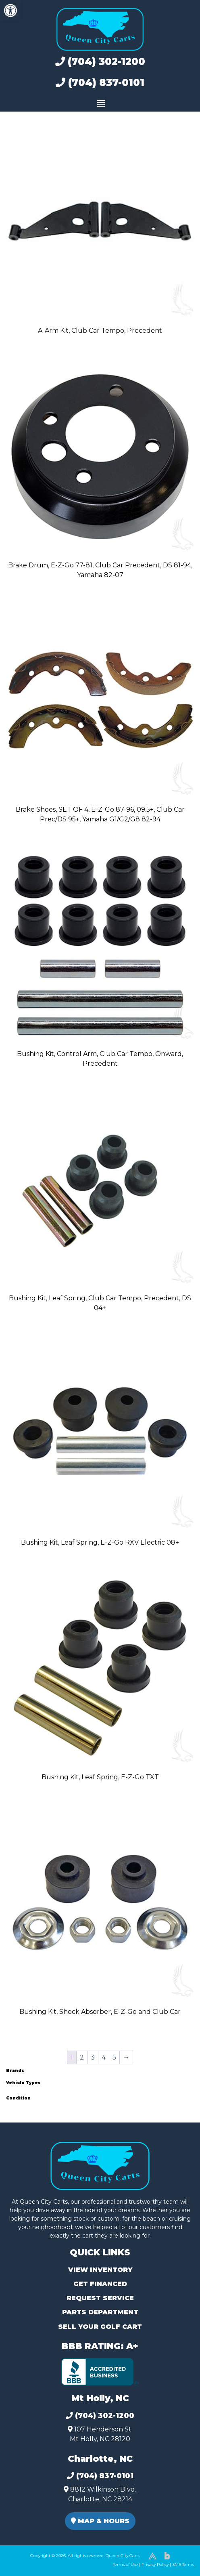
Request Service (100, 2298)
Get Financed (100, 2284)
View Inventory (100, 2270)
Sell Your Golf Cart (100, 2326)
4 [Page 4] (104, 2057)
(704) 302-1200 (100, 61)
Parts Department (100, 2312)
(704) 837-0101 (100, 82)
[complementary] (176, 2552)
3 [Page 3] (93, 2057)
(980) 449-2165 (28, 2560)
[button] (10, 10)
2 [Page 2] (82, 2057)
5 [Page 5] (114, 2057)
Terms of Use (125, 2564)
